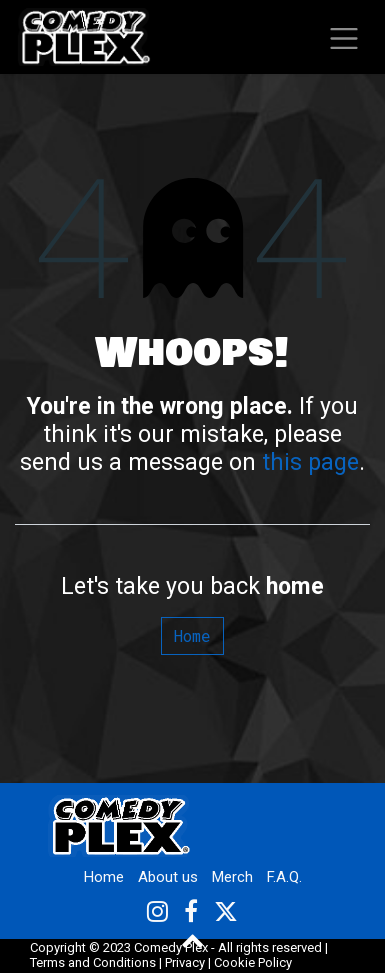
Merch (232, 877)
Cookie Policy (253, 962)
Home (192, 635)
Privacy (185, 962)
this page (310, 462)
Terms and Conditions (93, 962)
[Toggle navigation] (344, 36)
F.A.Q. (284, 877)
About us (168, 877)
